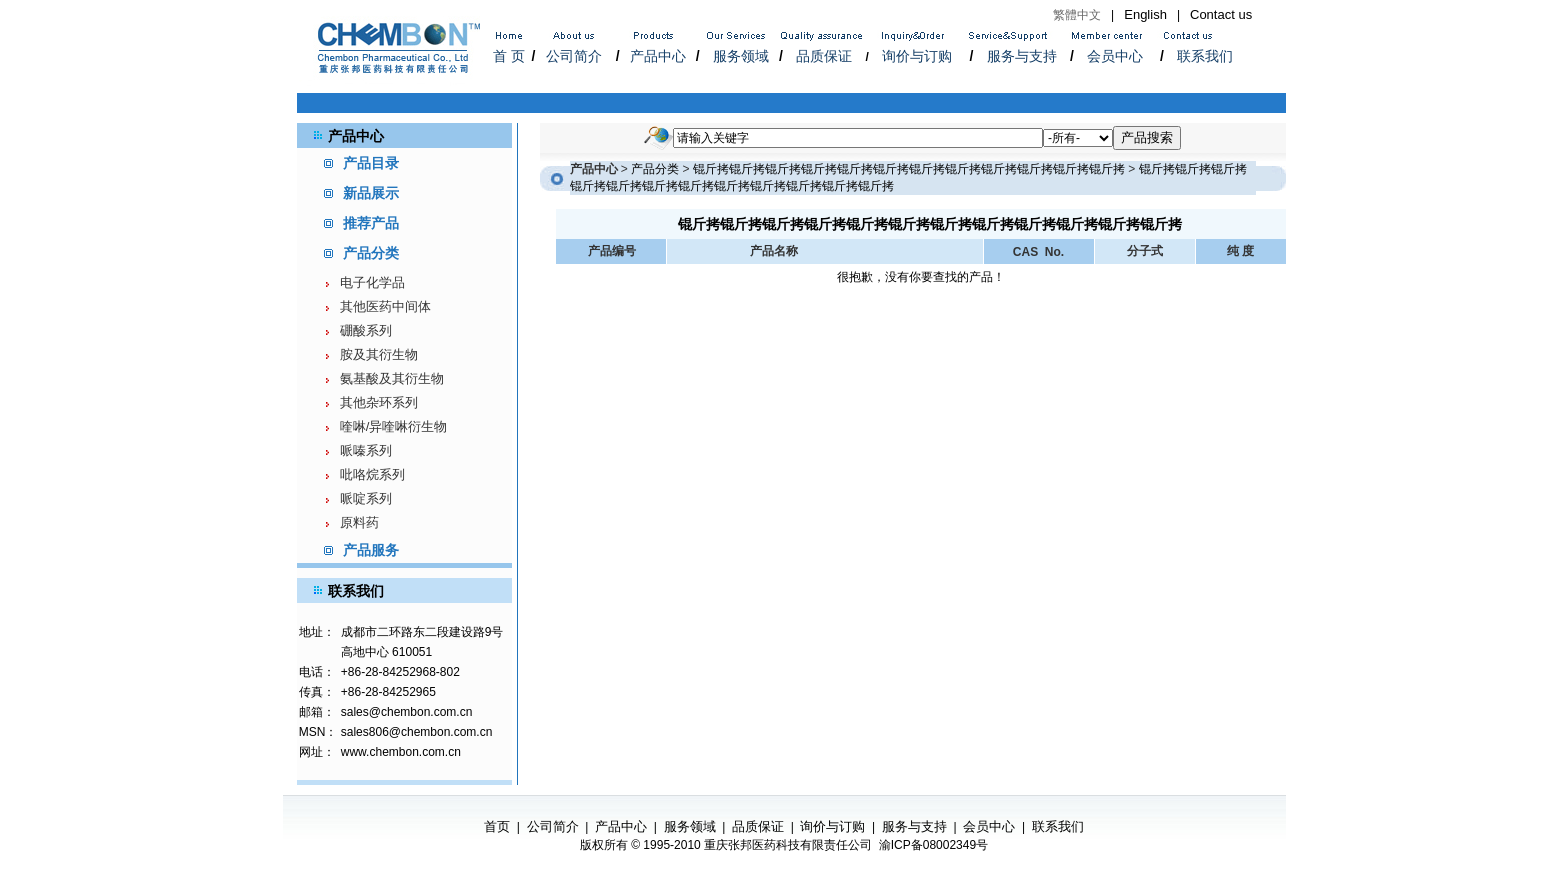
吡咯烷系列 (372, 474)
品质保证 (824, 56)
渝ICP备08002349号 (933, 845)
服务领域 (741, 56)
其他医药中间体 (385, 306)
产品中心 (658, 56)
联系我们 (1205, 56)
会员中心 (1115, 56)
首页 (497, 826)
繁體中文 (1077, 15)
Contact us (1221, 14)
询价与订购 (917, 56)
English (1145, 14)
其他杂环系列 (379, 402)
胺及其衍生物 (379, 354)
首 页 (509, 56)
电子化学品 (372, 282)
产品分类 (655, 169)
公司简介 (574, 56)
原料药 (359, 522)
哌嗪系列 (366, 450)
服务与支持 (1022, 56)
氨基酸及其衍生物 (392, 378)
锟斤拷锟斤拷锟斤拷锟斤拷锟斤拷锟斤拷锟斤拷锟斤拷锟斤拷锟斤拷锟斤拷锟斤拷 (909, 169)
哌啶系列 (366, 498)
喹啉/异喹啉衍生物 (394, 426)
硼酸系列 (366, 330)
